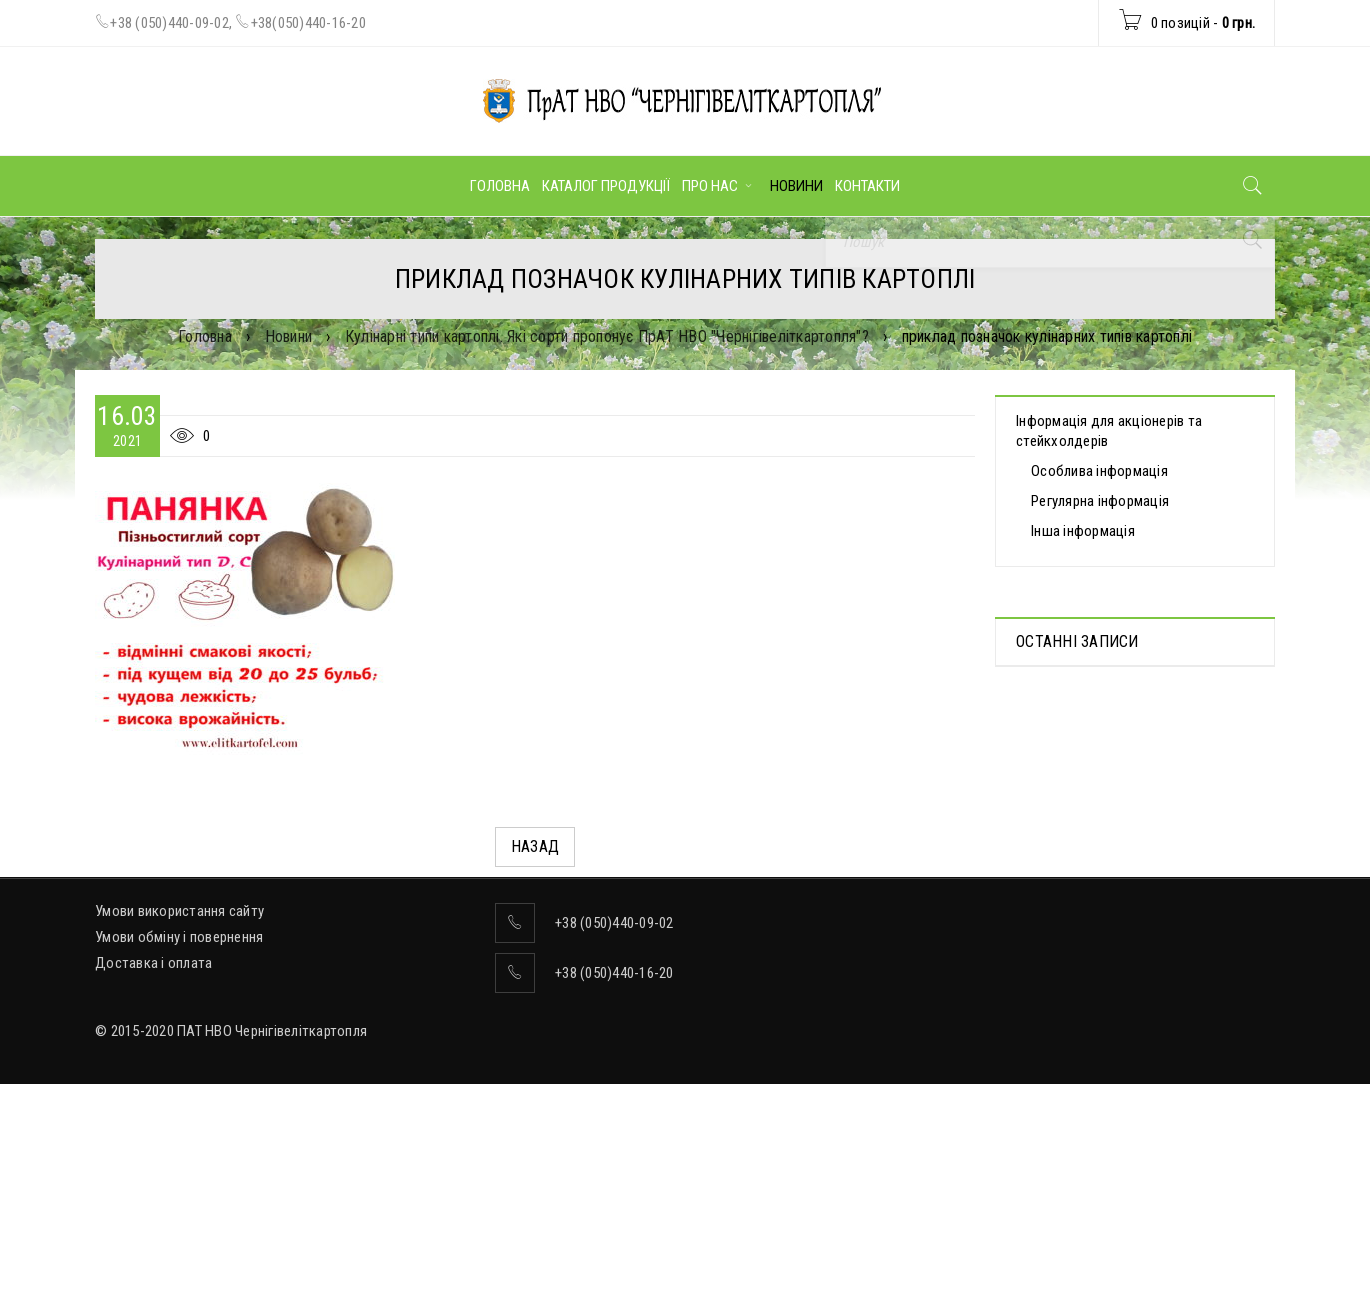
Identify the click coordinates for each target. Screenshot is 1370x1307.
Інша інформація (1083, 531)
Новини (289, 336)
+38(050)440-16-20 (308, 23)
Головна (205, 336)
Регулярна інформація (1100, 501)
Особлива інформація (1099, 471)
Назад (535, 846)
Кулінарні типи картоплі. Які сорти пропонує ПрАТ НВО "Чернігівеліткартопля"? (607, 336)
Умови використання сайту (179, 1102)
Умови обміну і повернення (179, 1128)
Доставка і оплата (153, 1154)
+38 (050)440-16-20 (614, 1164)
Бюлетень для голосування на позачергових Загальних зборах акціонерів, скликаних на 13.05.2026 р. (1135, 932)
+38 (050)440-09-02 (169, 23)
